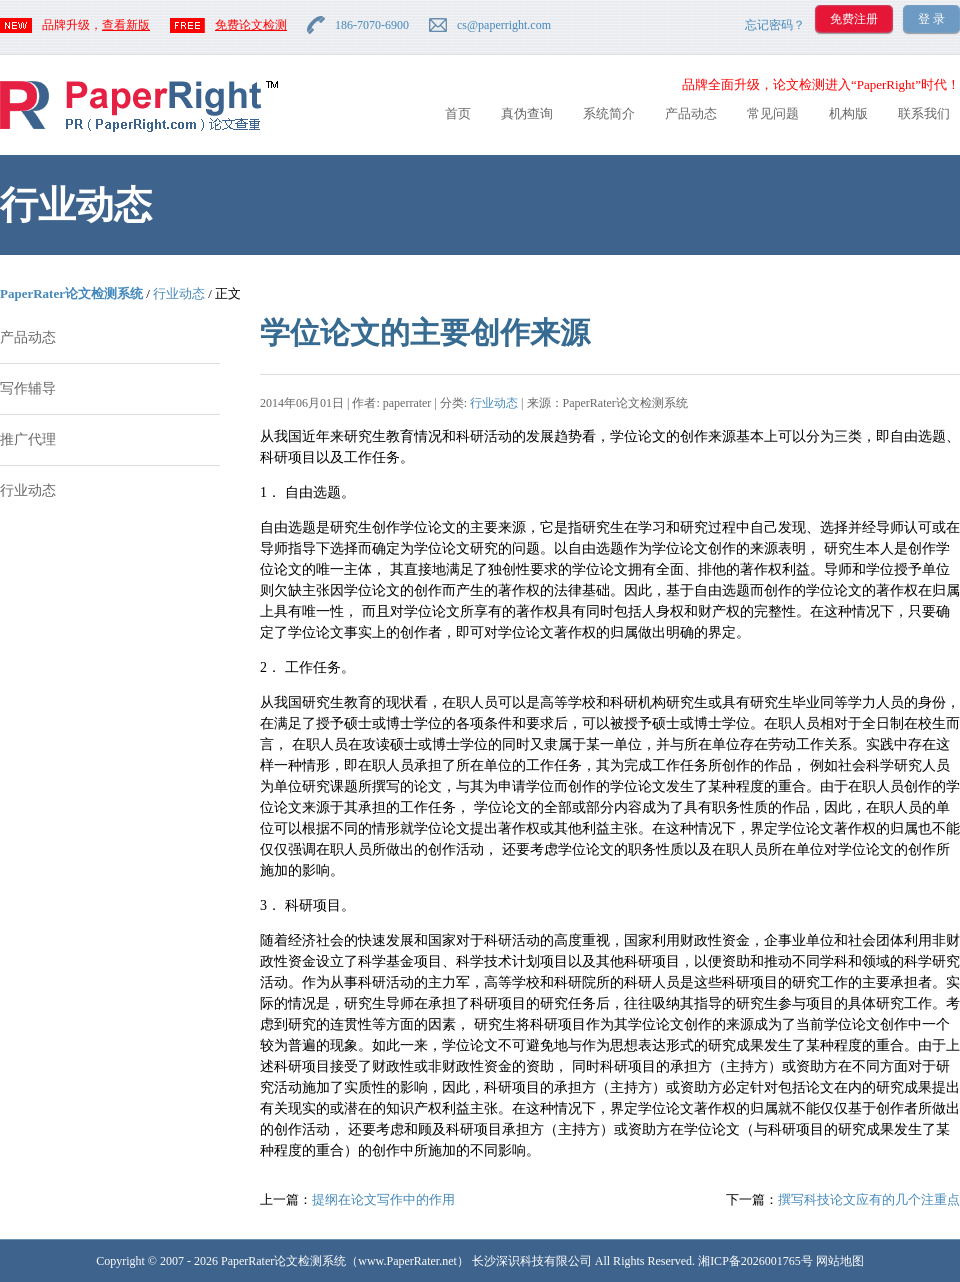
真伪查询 (527, 113)
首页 (458, 113)
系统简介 (609, 113)
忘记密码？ (775, 25)
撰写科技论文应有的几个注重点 (869, 1199)
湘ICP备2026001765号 (755, 1261)
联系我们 (924, 113)
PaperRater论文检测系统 (71, 293)
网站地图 (840, 1261)
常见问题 (773, 113)
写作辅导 (28, 388)
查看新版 (126, 25)
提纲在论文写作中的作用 (383, 1199)
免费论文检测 (251, 25)
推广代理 (28, 439)
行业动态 (179, 293)
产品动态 (691, 113)
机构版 (848, 113)
